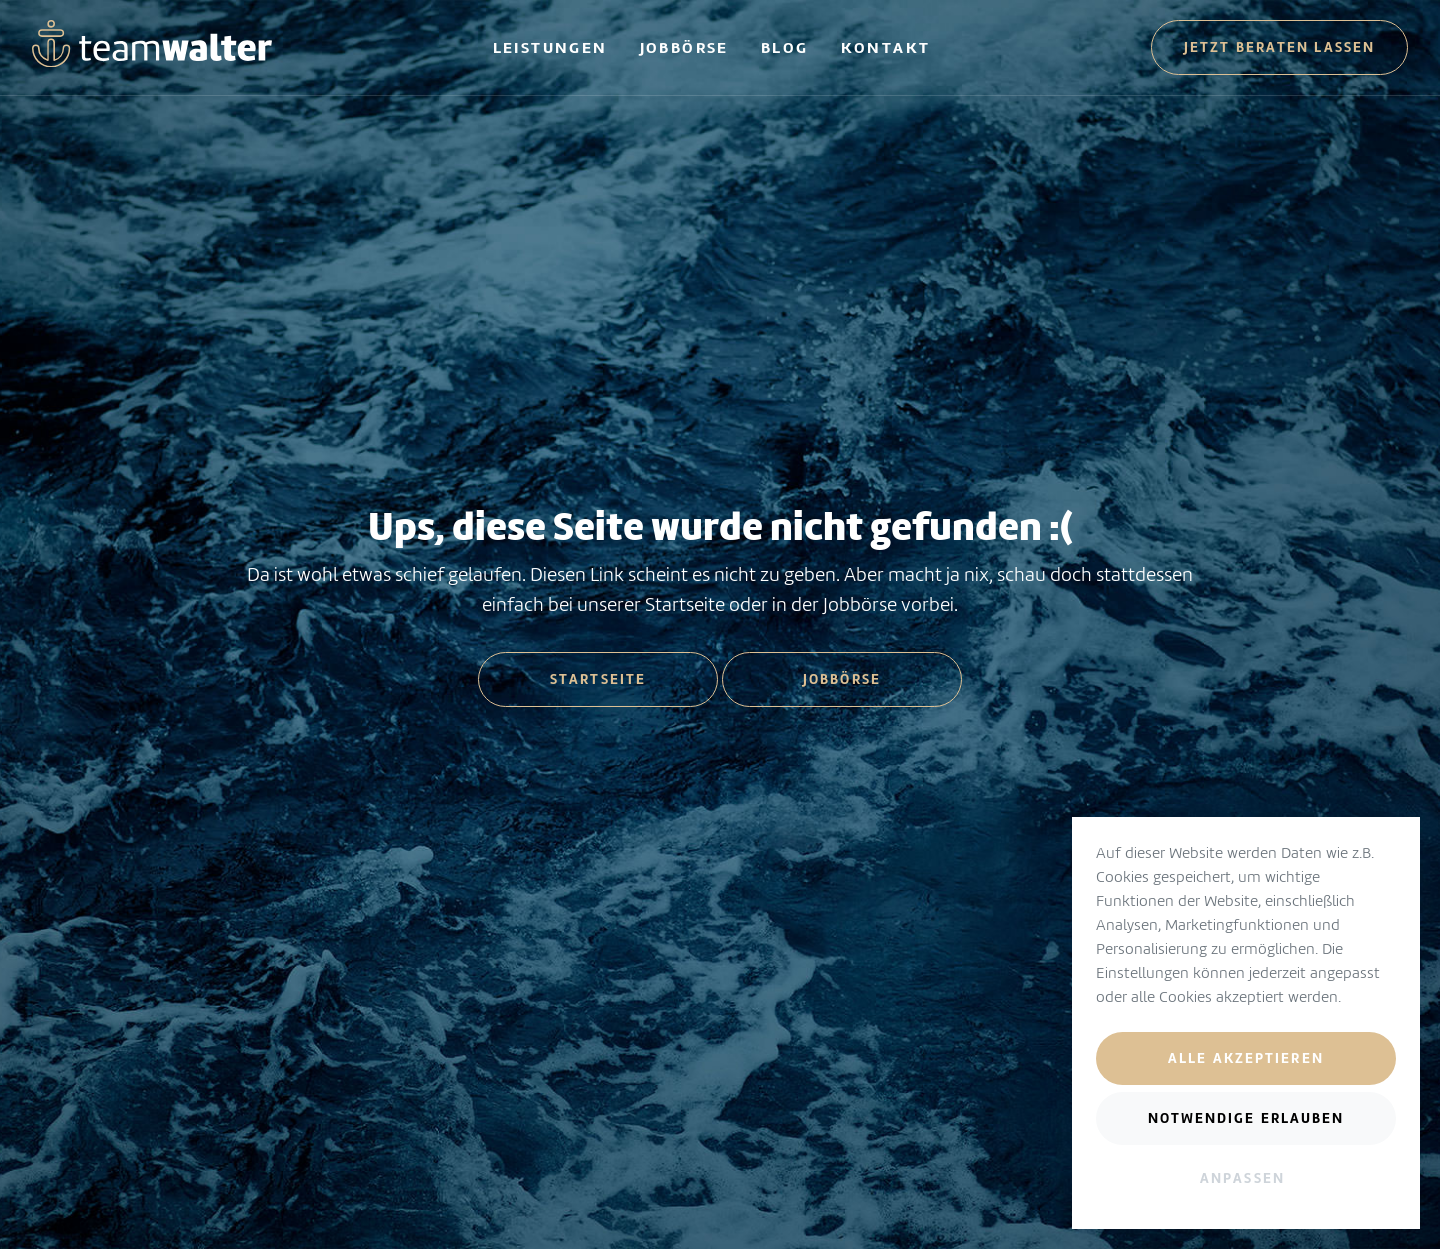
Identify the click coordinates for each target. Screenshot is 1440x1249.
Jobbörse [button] (842, 679)
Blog (785, 48)
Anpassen (1242, 1178)
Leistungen (550, 48)
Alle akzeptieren (1246, 1058)
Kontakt (886, 48)
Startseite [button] (598, 679)
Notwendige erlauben (1246, 1118)
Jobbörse (684, 48)
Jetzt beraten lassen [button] (1279, 47)
